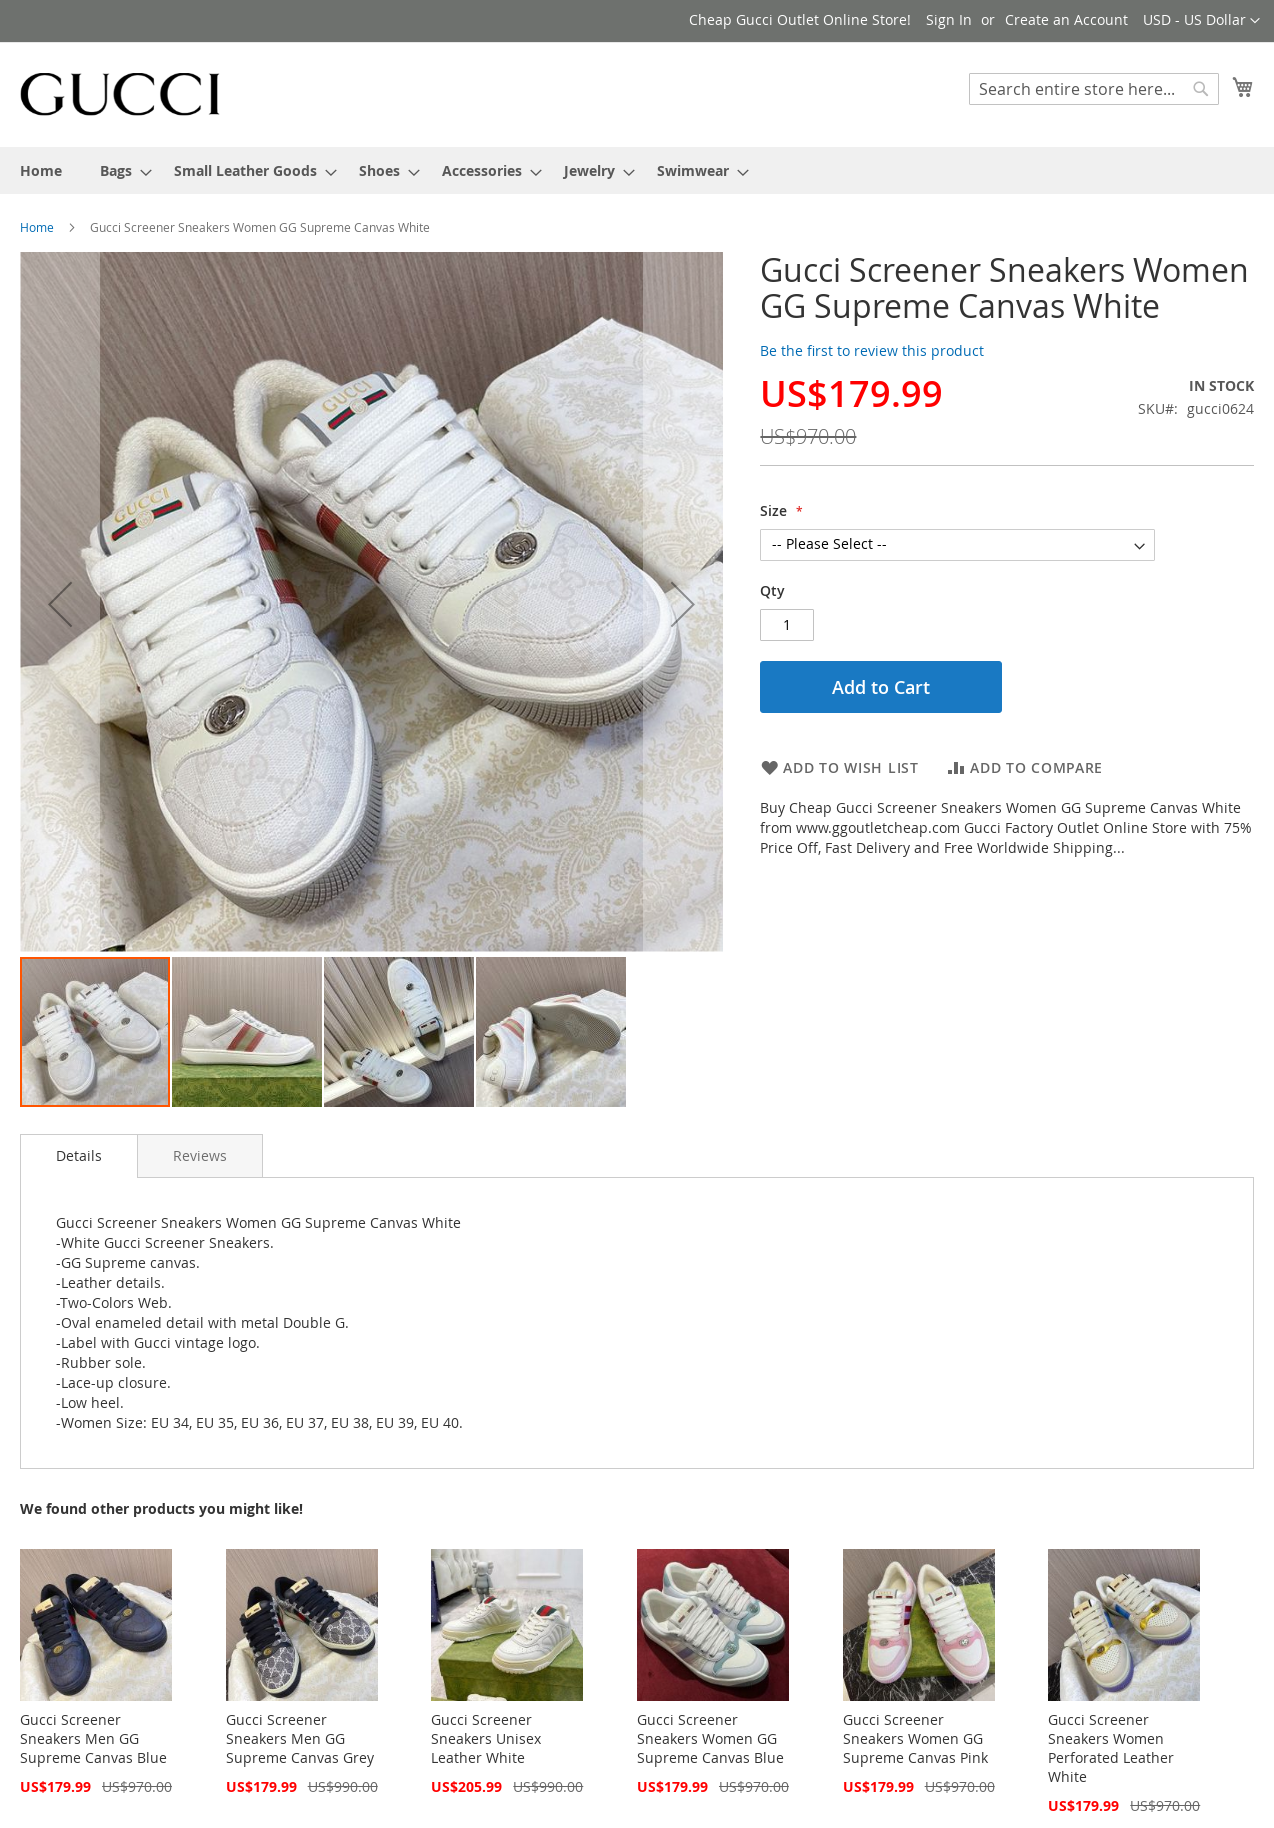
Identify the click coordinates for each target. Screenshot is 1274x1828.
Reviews (200, 1155)
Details (79, 1155)
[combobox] (1094, 89)
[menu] (637, 170)
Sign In (949, 19)
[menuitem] (41, 170)
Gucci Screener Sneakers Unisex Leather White (486, 1738)
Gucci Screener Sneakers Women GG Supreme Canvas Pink (915, 1738)
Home (37, 227)
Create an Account (1066, 19)
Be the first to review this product (872, 350)
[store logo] (120, 93)
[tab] (79, 1156)
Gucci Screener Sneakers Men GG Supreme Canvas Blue (93, 1738)
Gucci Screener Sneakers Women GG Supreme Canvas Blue (710, 1738)
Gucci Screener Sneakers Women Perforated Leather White (1111, 1748)
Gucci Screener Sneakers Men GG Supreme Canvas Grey (300, 1738)
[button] (1201, 21)
